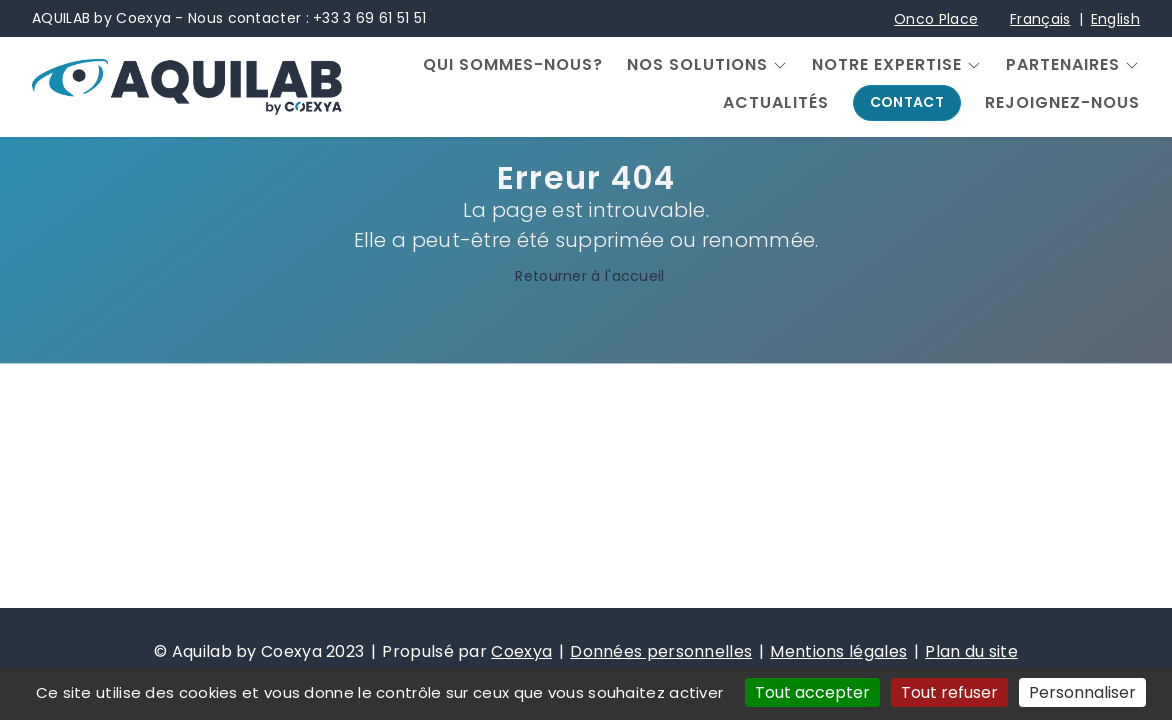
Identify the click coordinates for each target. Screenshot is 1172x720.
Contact (907, 102)
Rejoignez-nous (1062, 103)
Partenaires (1063, 65)
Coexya (521, 651)
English (1115, 19)
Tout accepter (812, 692)
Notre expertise (887, 65)
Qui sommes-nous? (513, 65)
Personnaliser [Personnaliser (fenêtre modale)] (1082, 692)
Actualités (776, 103)
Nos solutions (697, 65)
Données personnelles (661, 651)
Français (1040, 19)
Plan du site (971, 651)
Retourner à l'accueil (585, 277)
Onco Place (936, 19)
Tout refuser (949, 692)
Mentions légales (838, 651)
